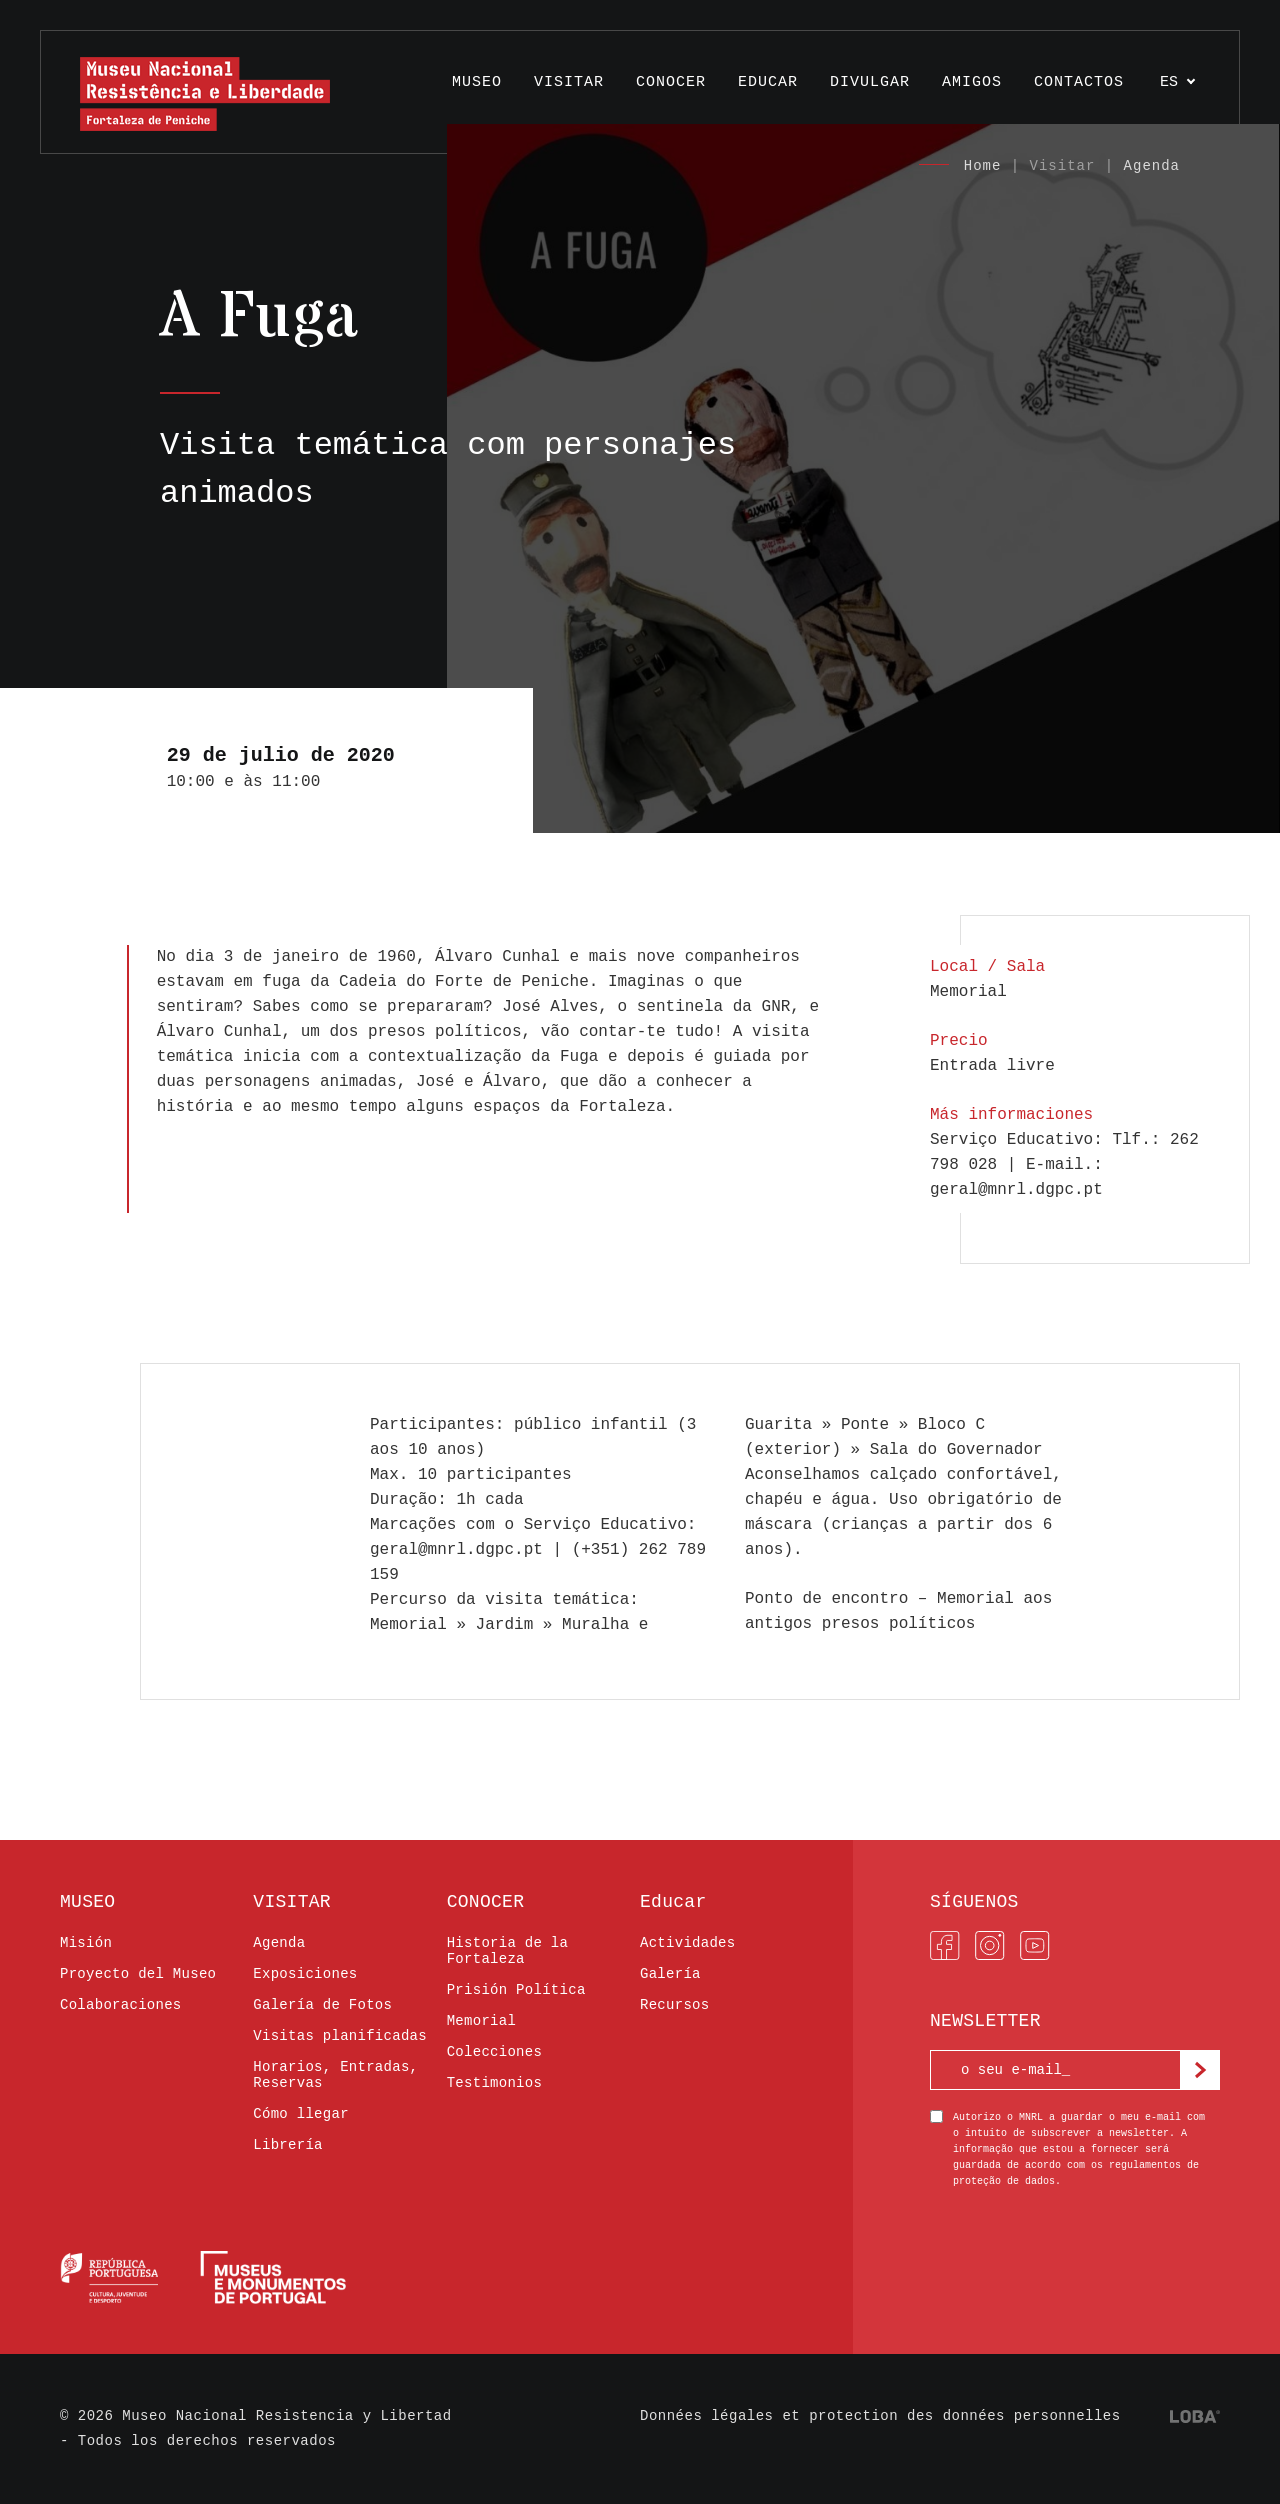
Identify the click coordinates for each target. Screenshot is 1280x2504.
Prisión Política (516, 1990)
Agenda (1152, 166)
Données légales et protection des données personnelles (880, 2416)
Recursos (674, 2005)
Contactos (1079, 82)
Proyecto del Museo (138, 1974)
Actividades (688, 1943)
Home (983, 166)
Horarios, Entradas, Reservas (335, 2075)
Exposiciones (305, 1974)
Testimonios (495, 2083)
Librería (287, 2145)
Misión (86, 1943)
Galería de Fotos (322, 2005)
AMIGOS (972, 82)
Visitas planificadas (340, 2036)
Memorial (481, 2021)
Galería (670, 1974)
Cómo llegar (301, 2114)
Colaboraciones (121, 2005)
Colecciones (495, 2052)
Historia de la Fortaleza (508, 1951)
